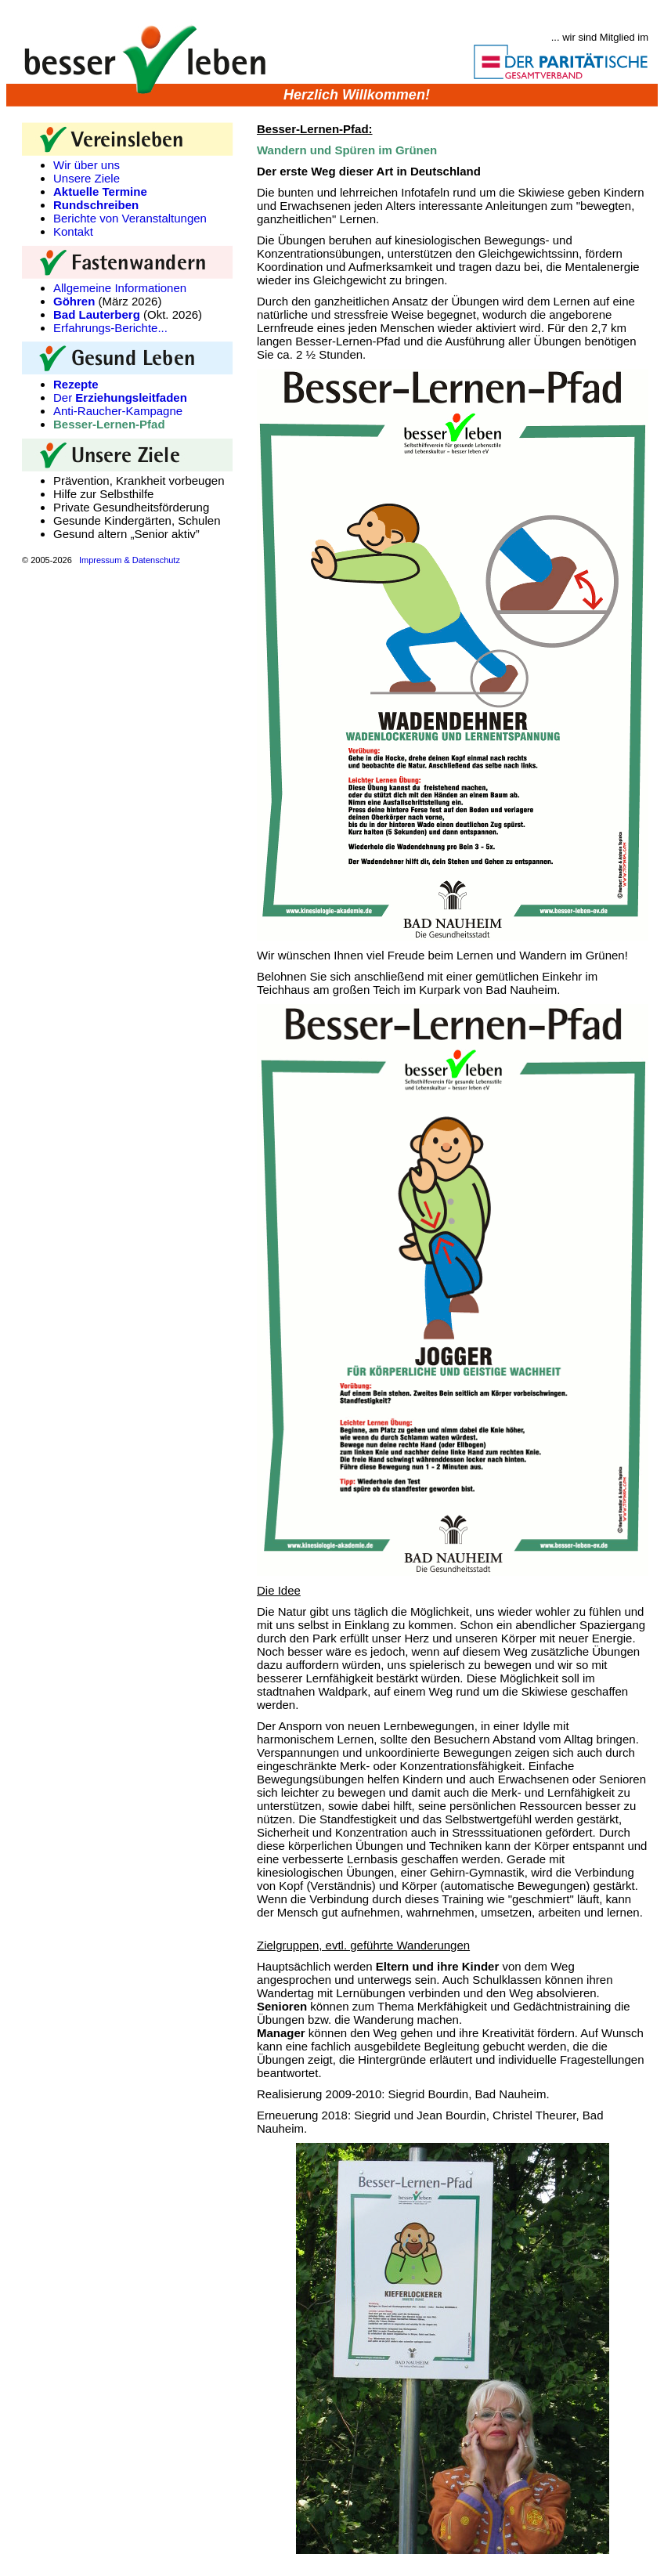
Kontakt (73, 231)
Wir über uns (86, 165)
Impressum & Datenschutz (129, 560)
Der (120, 397)
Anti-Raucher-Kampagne (117, 410)
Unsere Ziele (86, 178)
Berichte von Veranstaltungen (130, 218)
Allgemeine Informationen (119, 287)
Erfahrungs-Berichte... (110, 327)
